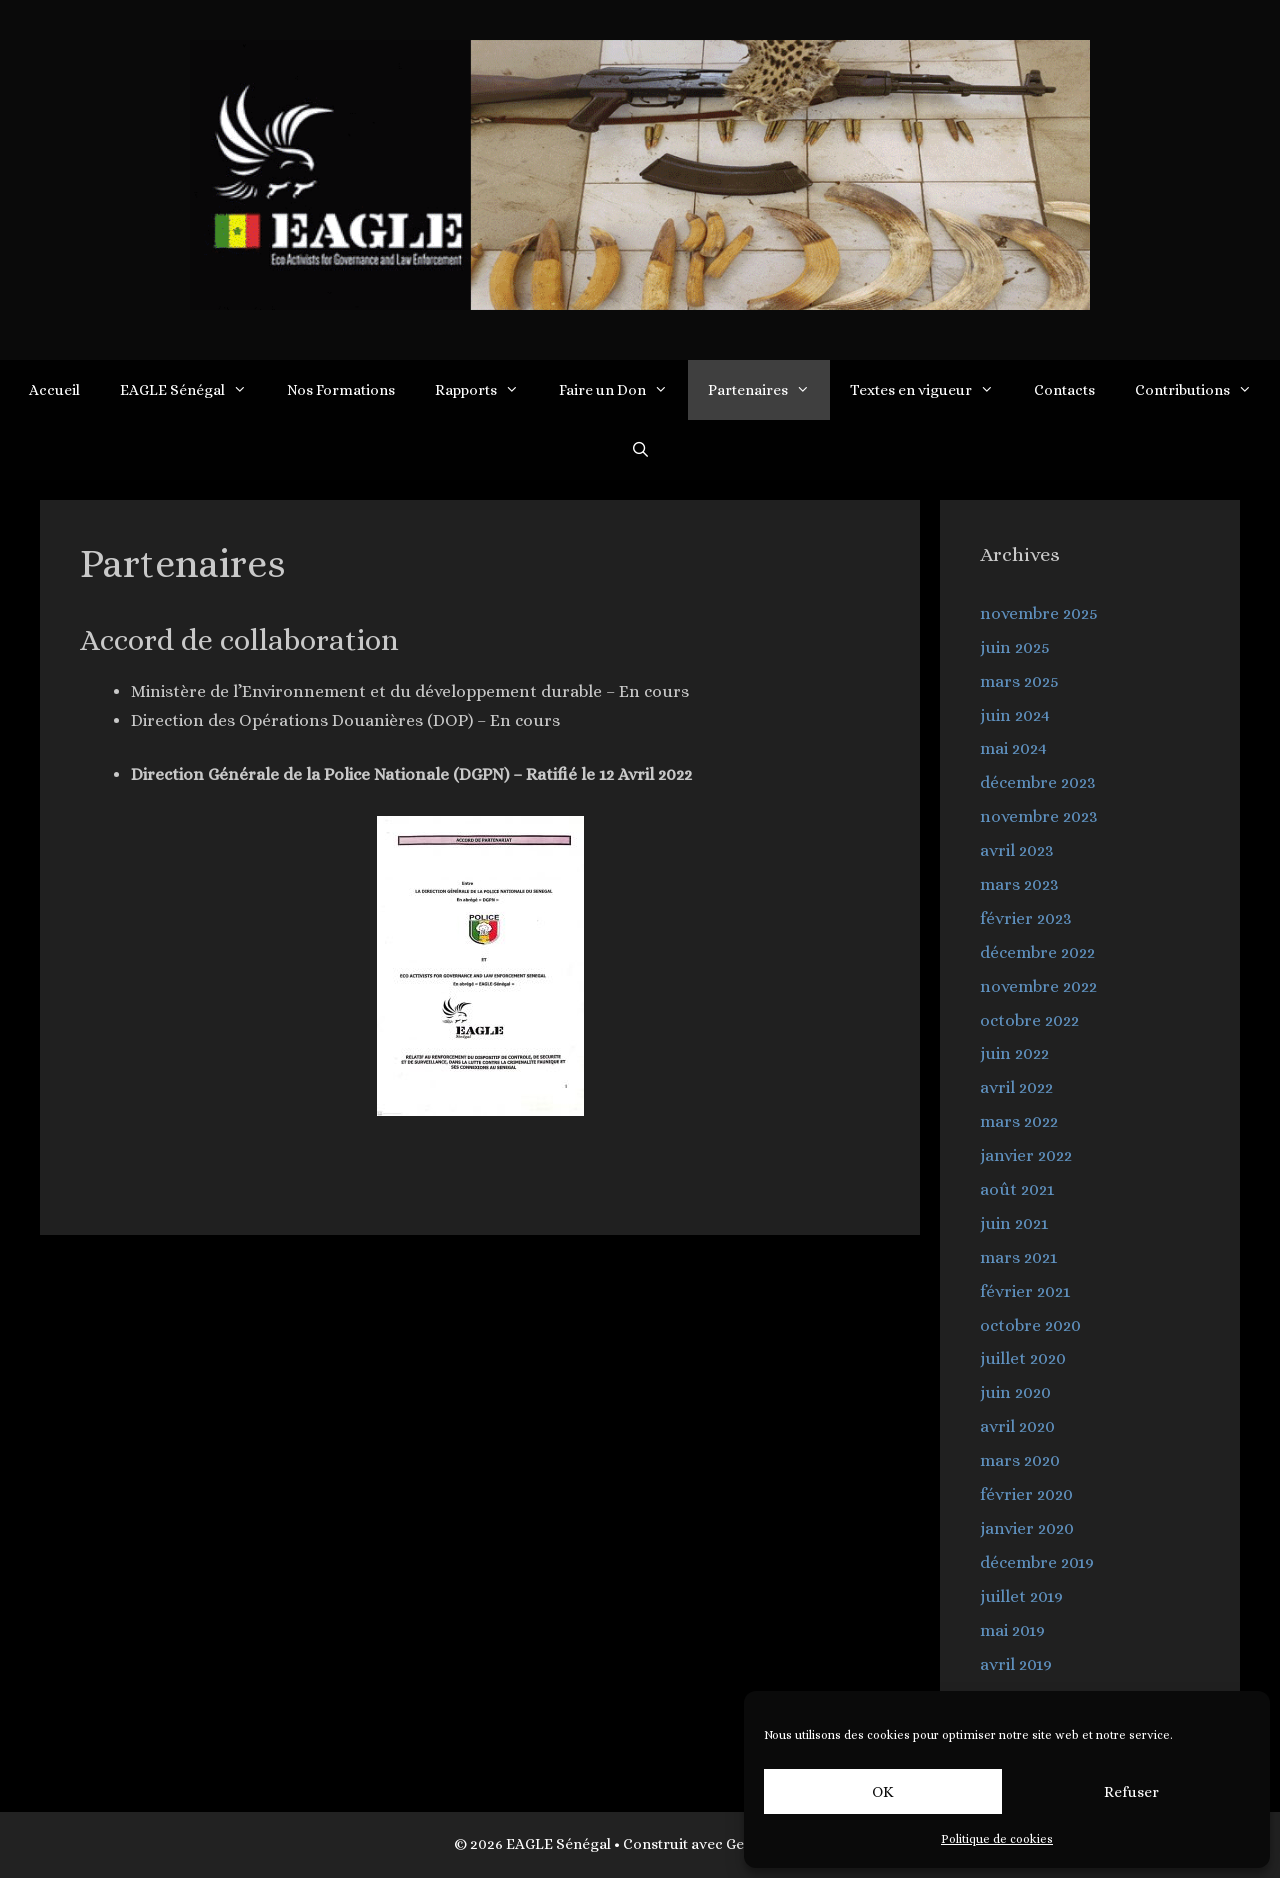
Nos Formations (341, 390)
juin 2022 (1014, 1053)
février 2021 (1025, 1291)
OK (883, 1792)
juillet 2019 (1021, 1596)
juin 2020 (1015, 1392)
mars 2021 (1018, 1257)
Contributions (1203, 390)
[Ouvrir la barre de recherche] (639, 450)
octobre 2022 (1029, 1020)
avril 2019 (1016, 1664)
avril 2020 (1017, 1426)
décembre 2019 (1037, 1562)
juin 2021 (1014, 1223)
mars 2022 (1019, 1121)
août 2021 (1017, 1189)
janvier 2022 (1026, 1155)
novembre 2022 (1038, 986)
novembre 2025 (1039, 613)
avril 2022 (1016, 1087)
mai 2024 (1013, 748)
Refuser (1131, 1792)
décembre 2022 (1037, 952)
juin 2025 (1015, 647)
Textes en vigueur (932, 390)
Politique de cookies (997, 1839)
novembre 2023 (1039, 816)
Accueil (54, 390)
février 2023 (1026, 918)
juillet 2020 (1023, 1358)
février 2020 (1026, 1494)
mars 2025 (1019, 681)
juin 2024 (1015, 715)
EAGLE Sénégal (193, 390)
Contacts (1064, 390)
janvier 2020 (1027, 1528)
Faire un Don (623, 390)
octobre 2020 (1030, 1325)
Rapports (487, 390)
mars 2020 (1020, 1460)
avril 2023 (1017, 850)
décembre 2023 (1038, 782)
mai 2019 (1012, 1630)
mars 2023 (1019, 884)
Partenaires (769, 390)
